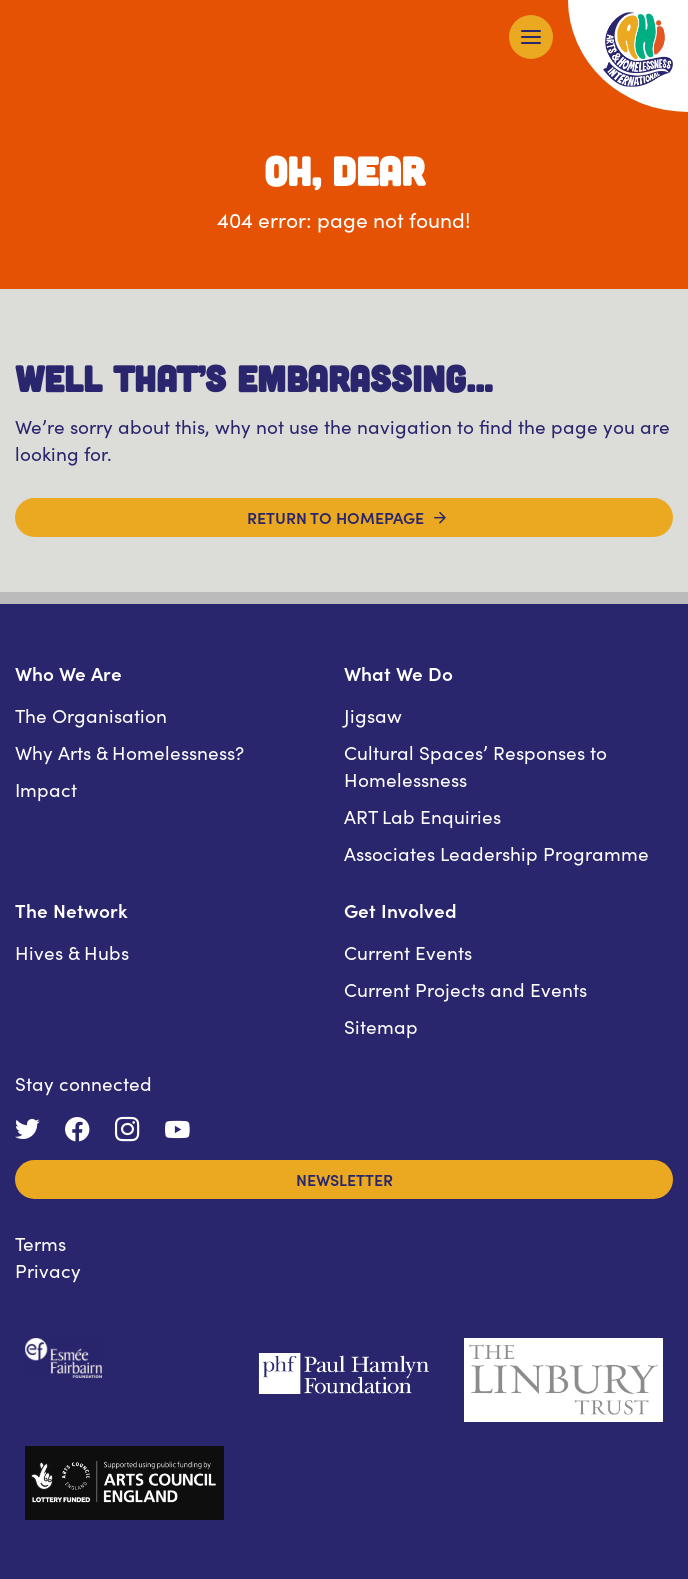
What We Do (398, 672)
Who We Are (68, 672)
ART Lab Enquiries (422, 815)
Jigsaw (373, 714)
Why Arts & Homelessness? (129, 751)
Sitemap (381, 1025)
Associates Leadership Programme (496, 852)
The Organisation (91, 714)
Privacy (48, 1269)
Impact (46, 788)
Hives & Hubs (72, 951)
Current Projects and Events (465, 988)
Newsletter (344, 1179)
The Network (71, 909)
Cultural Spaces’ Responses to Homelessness (475, 765)
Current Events (408, 951)
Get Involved (400, 909)
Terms (40, 1242)
